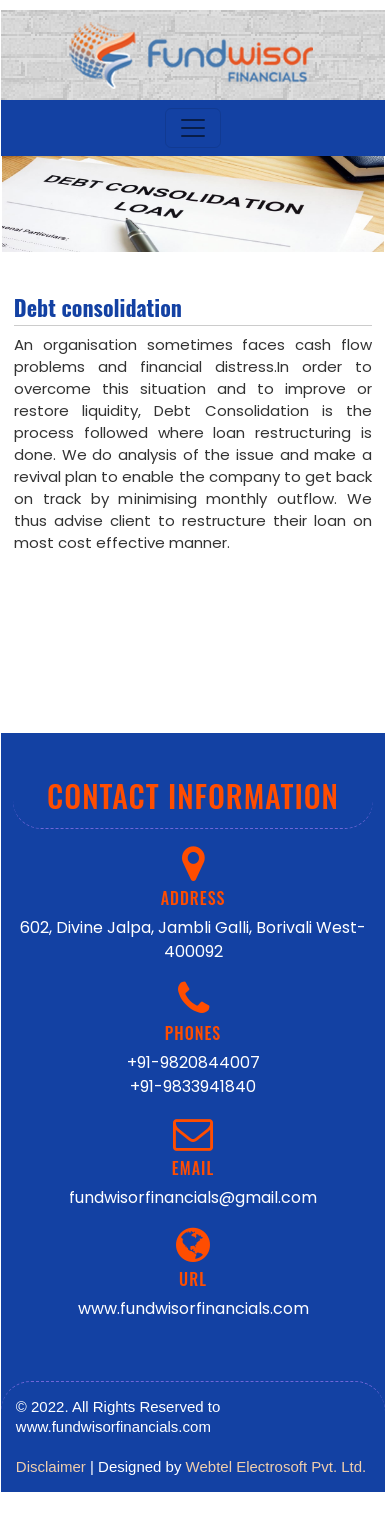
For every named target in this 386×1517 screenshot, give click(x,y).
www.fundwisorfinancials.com (193, 1308)
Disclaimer (51, 1466)
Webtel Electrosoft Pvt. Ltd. (276, 1466)
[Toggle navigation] (193, 128)
